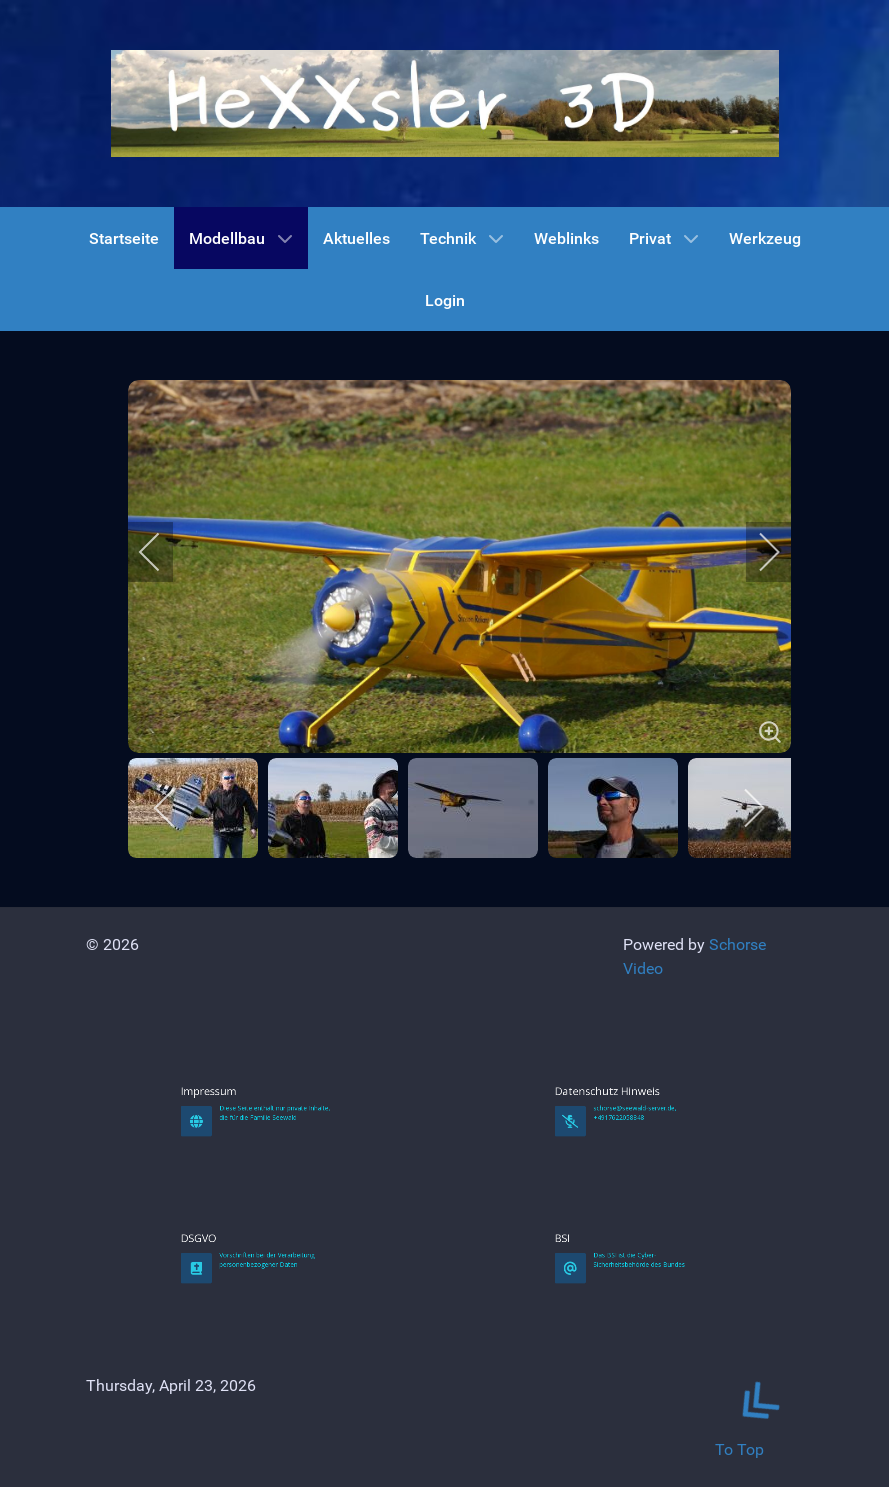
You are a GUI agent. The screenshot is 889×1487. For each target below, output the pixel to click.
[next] (756, 552)
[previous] (163, 552)
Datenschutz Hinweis (622, 1234)
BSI (605, 1381)
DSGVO (235, 1381)
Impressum (238, 1234)
